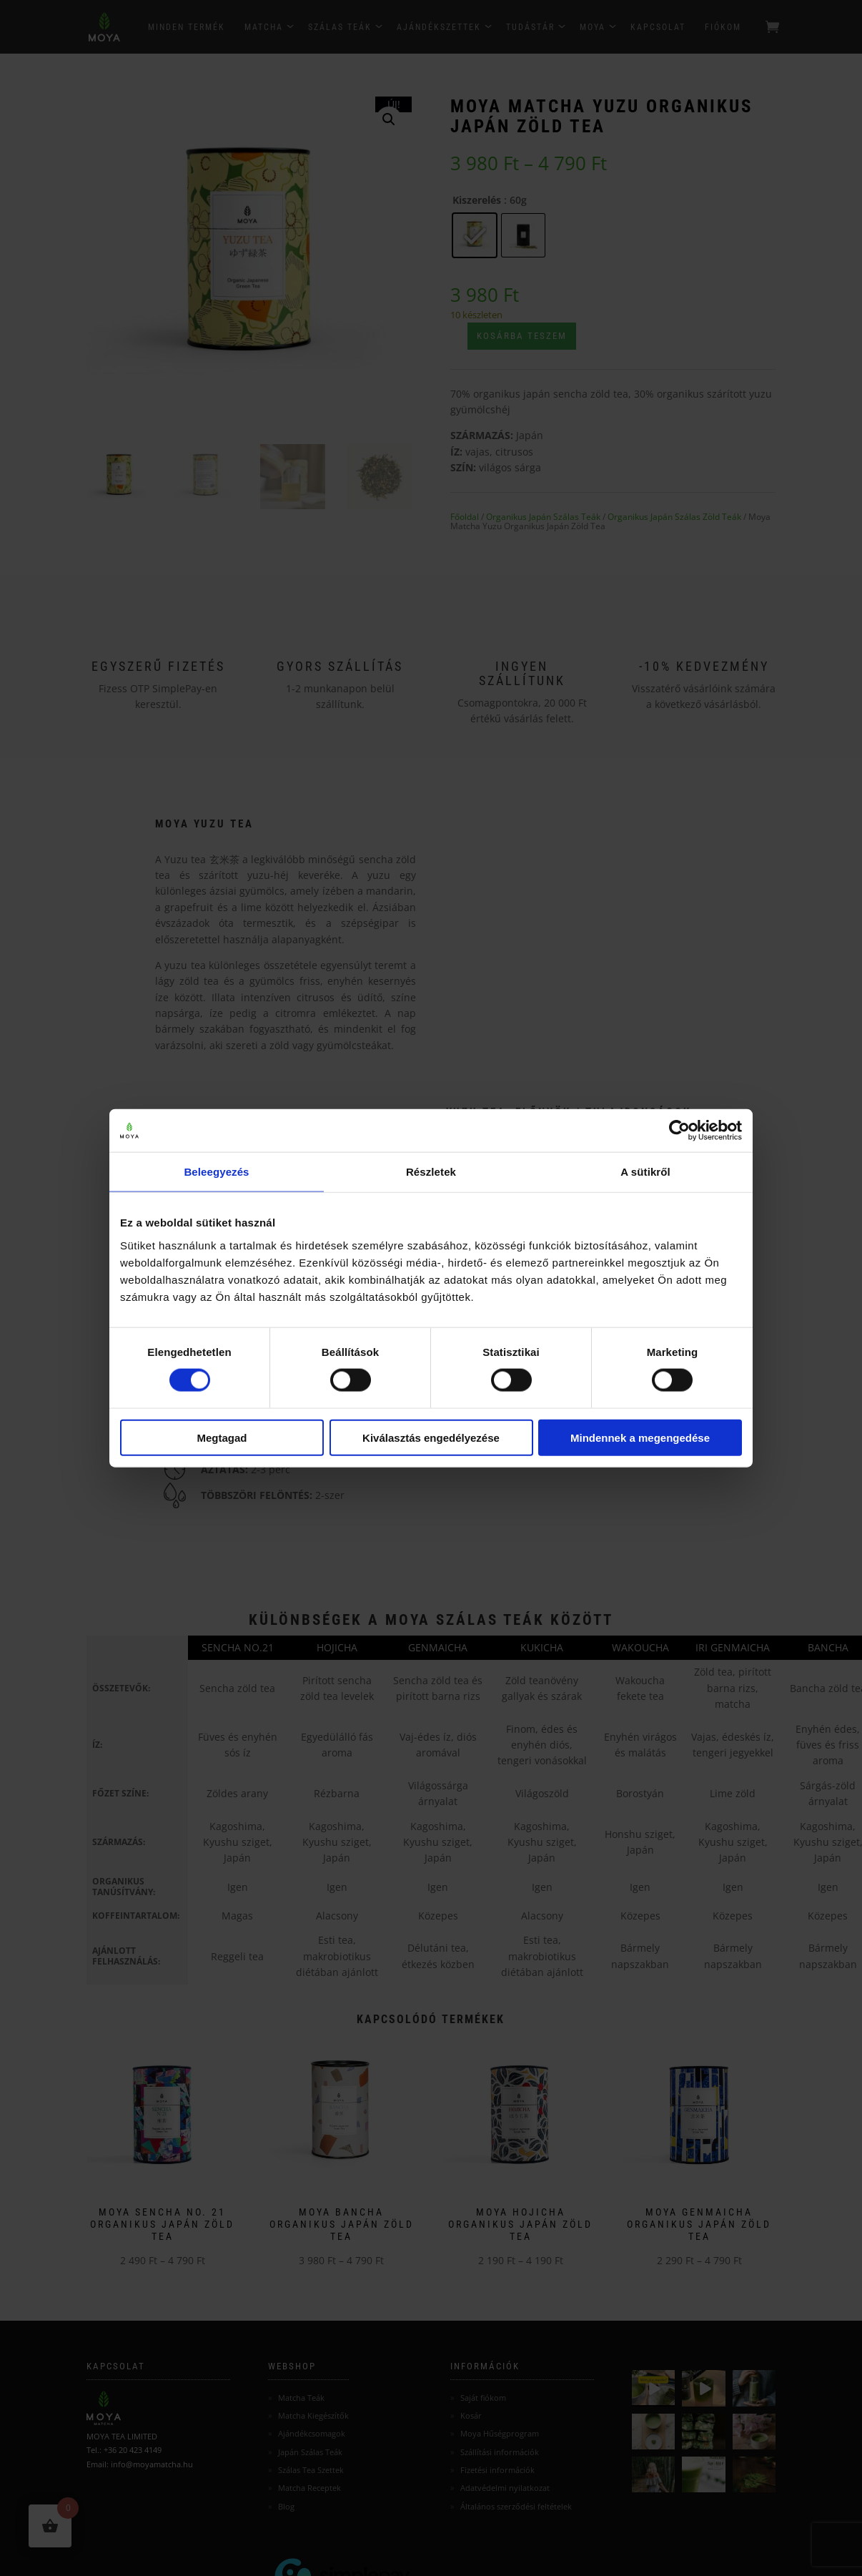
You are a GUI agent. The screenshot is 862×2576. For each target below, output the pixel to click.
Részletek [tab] (431, 1172)
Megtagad (222, 1437)
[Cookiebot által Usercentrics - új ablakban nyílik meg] (679, 1130)
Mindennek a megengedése (640, 1437)
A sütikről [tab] (645, 1172)
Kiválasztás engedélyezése (431, 1437)
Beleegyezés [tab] (216, 1172)
